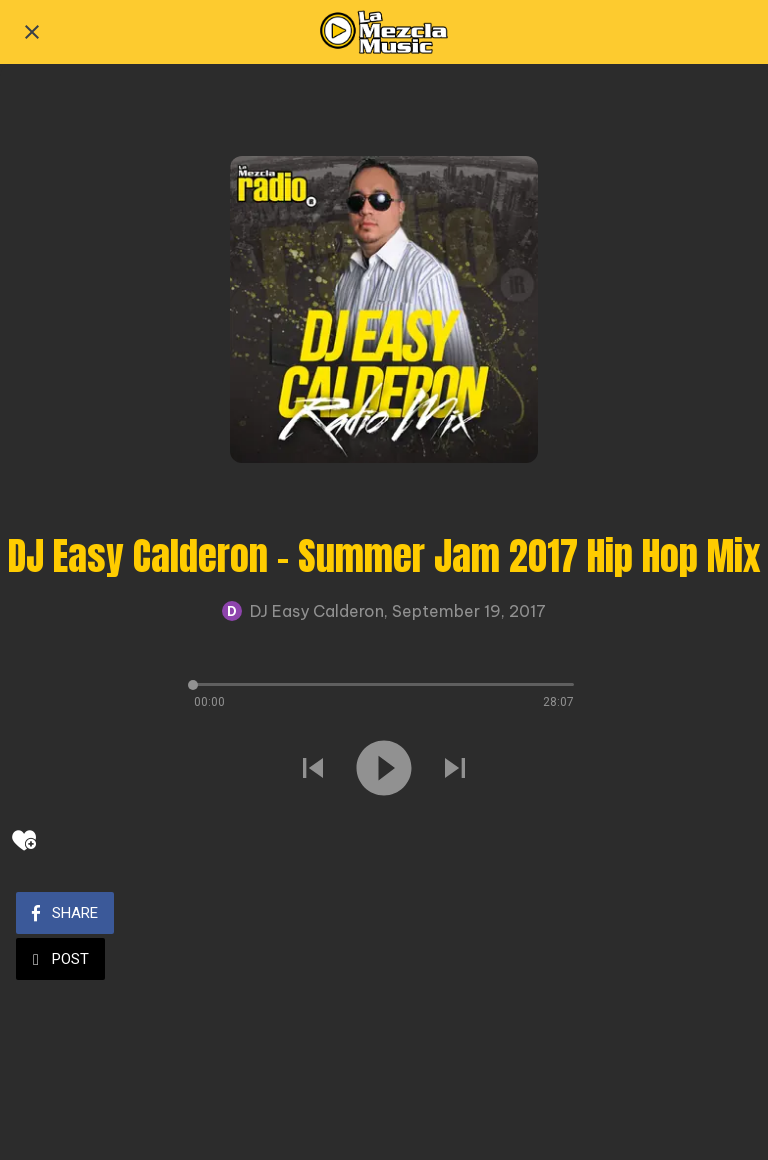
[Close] (32, 32)
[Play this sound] (384, 770)
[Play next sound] (455, 770)
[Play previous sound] (313, 770)
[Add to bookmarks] (24, 840)
